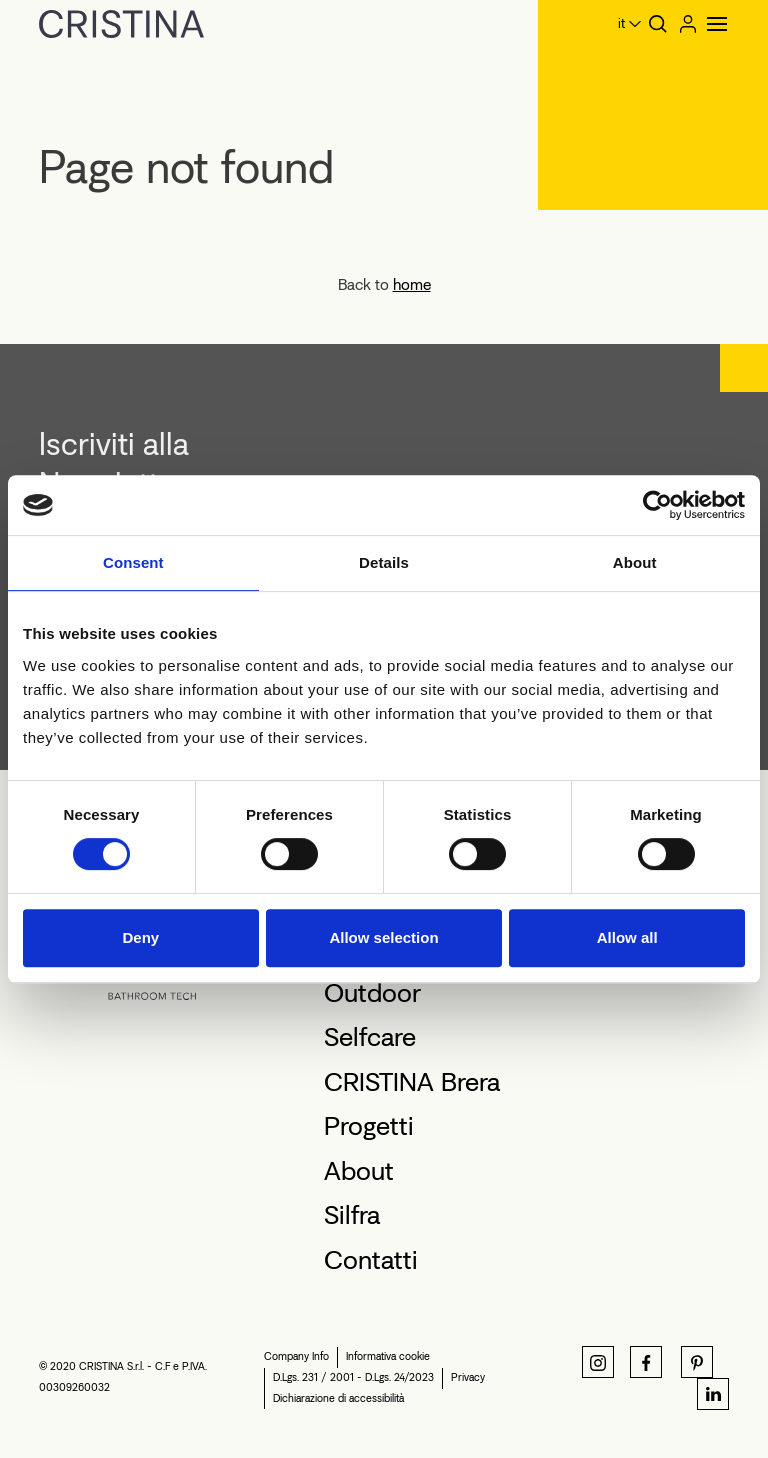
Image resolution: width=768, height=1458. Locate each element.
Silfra (352, 1215)
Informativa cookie (388, 1356)
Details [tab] (384, 562)
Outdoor (372, 993)
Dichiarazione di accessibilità (338, 1398)
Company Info (296, 1356)
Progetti (369, 1126)
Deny (140, 937)
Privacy (468, 1377)
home (412, 284)
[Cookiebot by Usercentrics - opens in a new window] (657, 505)
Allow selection (383, 937)
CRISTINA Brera (412, 1082)
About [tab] (635, 562)
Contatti (371, 1260)
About (359, 1171)
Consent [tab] (133, 562)
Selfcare (370, 1037)
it (621, 23)
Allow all (627, 937)
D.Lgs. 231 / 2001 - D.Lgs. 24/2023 (353, 1377)
